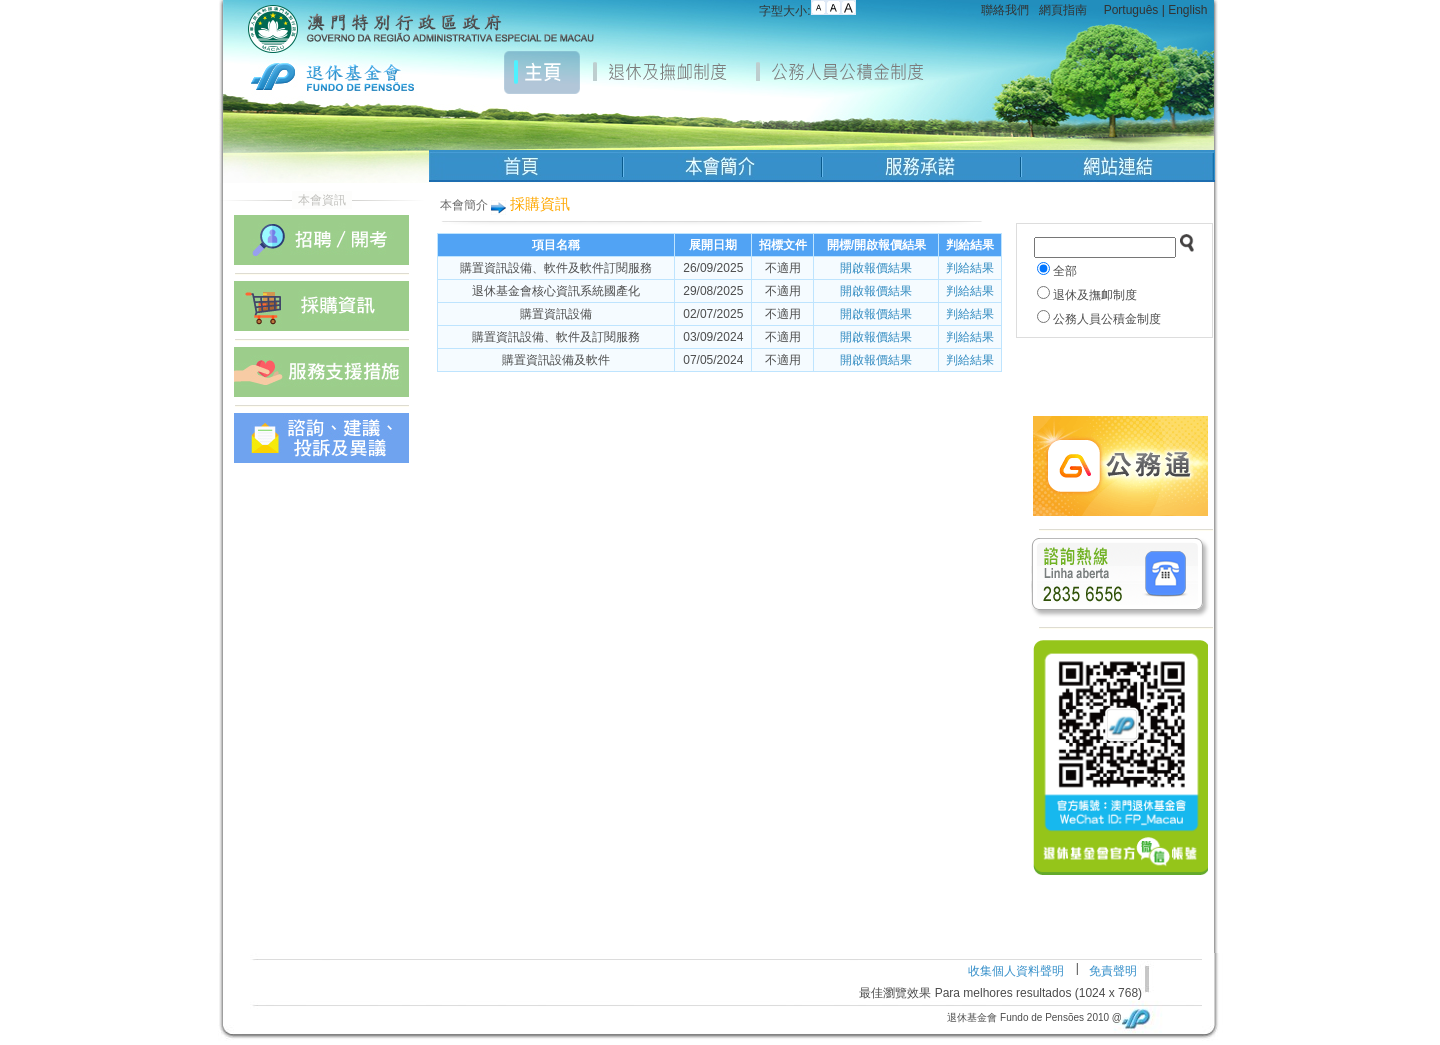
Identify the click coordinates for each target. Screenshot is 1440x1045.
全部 (1065, 271)
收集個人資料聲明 (1016, 971)
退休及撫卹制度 (1095, 295)
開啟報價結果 (876, 268)
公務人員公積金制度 (1107, 319)
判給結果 (970, 268)
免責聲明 (1113, 971)
